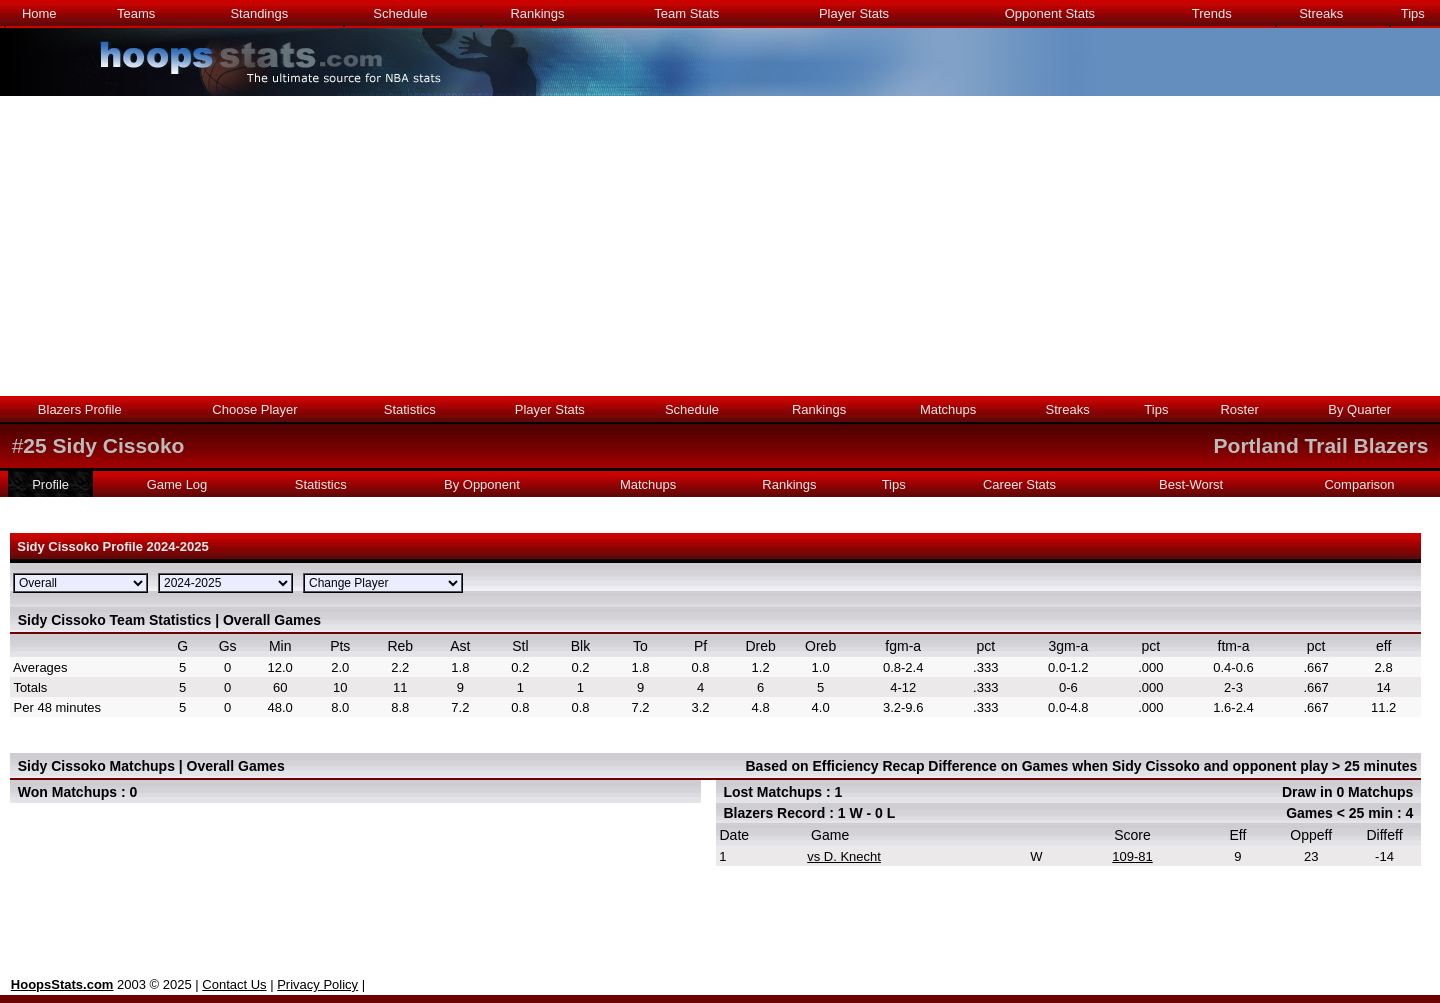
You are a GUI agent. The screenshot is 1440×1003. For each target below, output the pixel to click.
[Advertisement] (720, 246)
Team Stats (686, 13)
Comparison (1359, 484)
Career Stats (1019, 484)
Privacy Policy (317, 984)
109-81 (1132, 856)
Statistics (410, 409)
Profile (50, 484)
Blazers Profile (80, 409)
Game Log (177, 484)
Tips (1413, 13)
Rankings (537, 13)
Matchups (948, 409)
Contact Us (234, 984)
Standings (259, 13)
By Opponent (482, 484)
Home (39, 13)
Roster (1239, 409)
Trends (1212, 13)
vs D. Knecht (844, 856)
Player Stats (854, 13)
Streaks (1321, 13)
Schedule (400, 13)
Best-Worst (1191, 484)
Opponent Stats (1050, 13)
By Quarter (1359, 409)
